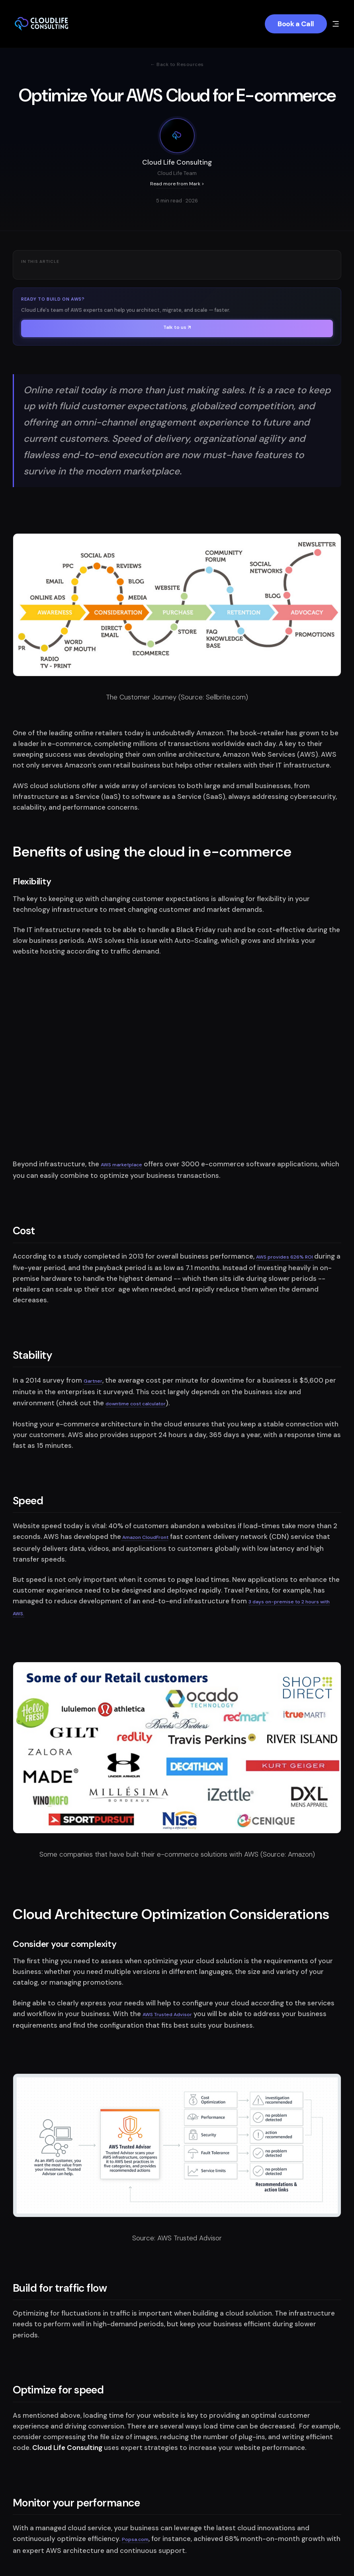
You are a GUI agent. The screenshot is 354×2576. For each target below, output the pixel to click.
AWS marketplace (121, 1165)
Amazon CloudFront (144, 1537)
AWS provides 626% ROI (285, 1257)
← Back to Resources (176, 64)
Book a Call (296, 24)
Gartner (93, 1381)
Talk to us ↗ (177, 327)
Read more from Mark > (177, 184)
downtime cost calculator (136, 1404)
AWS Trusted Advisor (167, 2014)
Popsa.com (135, 2539)
